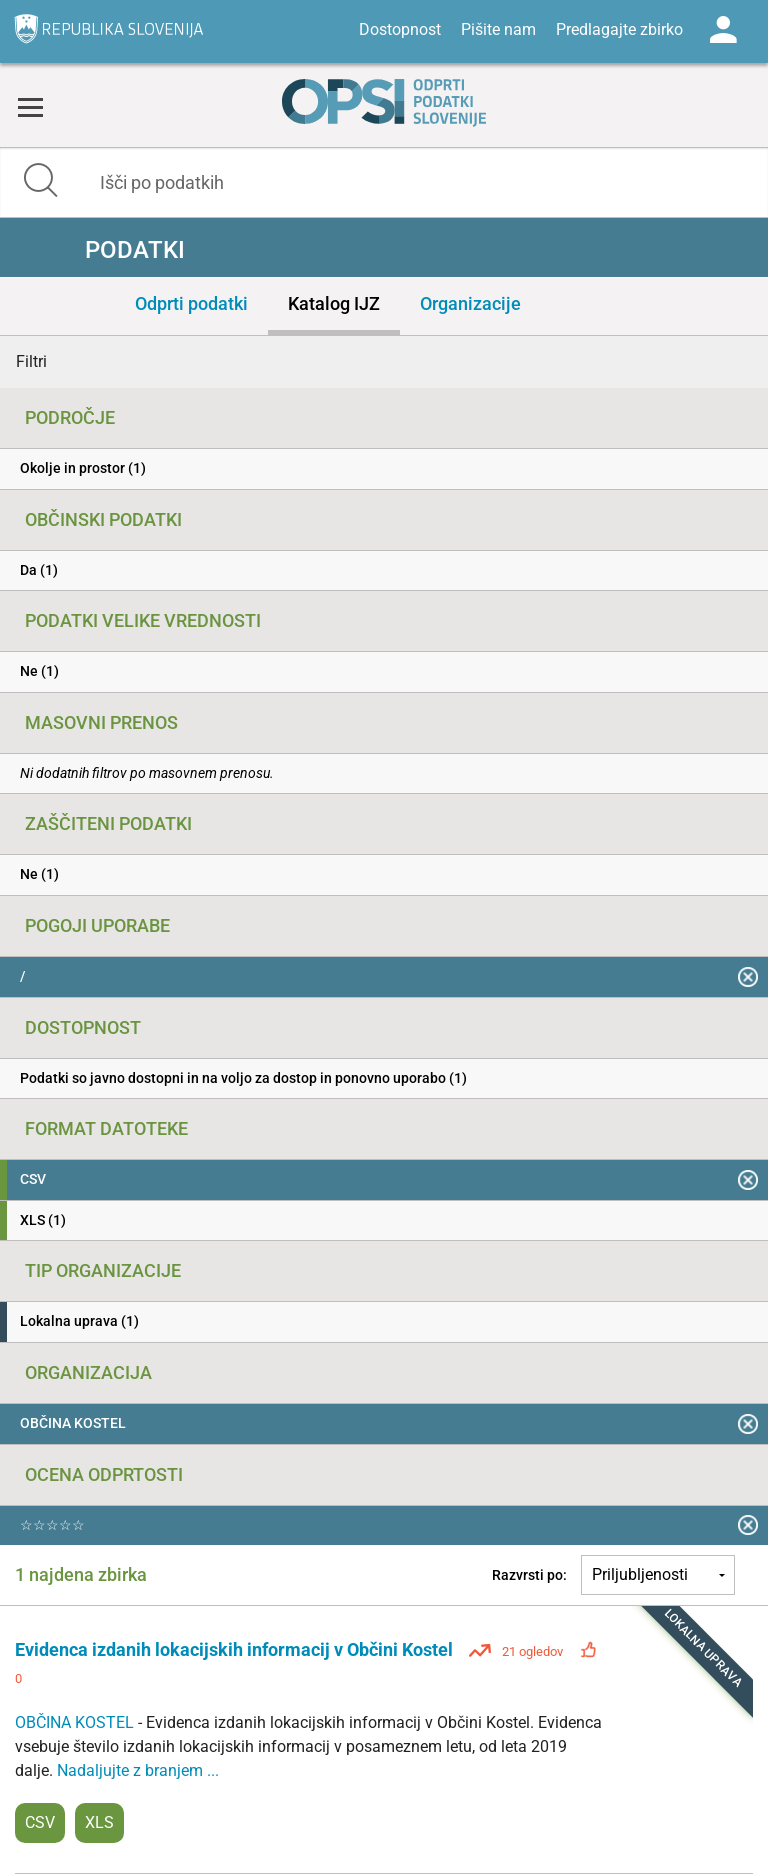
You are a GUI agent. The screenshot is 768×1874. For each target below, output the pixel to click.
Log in (723, 30)
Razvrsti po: (529, 1575)
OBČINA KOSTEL (76, 1722)
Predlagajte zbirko (619, 29)
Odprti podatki (191, 303)
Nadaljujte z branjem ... (138, 1770)
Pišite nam (498, 29)
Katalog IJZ (334, 303)
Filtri (31, 361)
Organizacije (470, 303)
